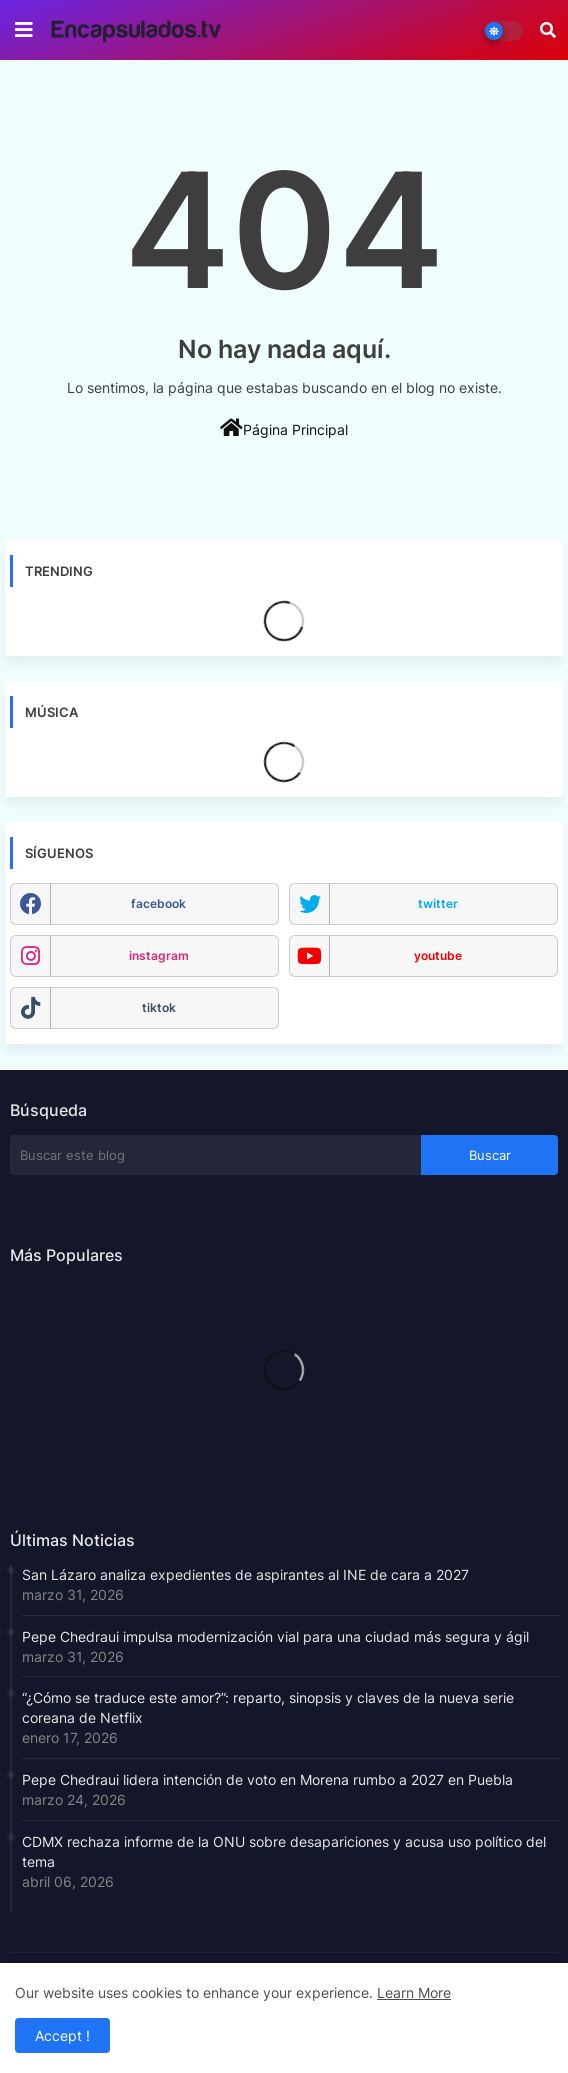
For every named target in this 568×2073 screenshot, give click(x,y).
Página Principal (284, 428)
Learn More (414, 1992)
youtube (438, 955)
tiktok (159, 1007)
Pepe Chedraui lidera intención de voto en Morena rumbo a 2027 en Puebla (267, 1779)
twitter (438, 903)
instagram (159, 955)
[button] (548, 30)
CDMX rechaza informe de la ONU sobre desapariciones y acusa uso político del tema (284, 1851)
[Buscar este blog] (215, 1155)
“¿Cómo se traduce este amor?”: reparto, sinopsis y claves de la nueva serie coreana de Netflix (268, 1707)
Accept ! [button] (62, 2035)
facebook (158, 903)
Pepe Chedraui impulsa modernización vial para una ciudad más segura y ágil (275, 1636)
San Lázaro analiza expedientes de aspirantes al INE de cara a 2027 (245, 1574)
